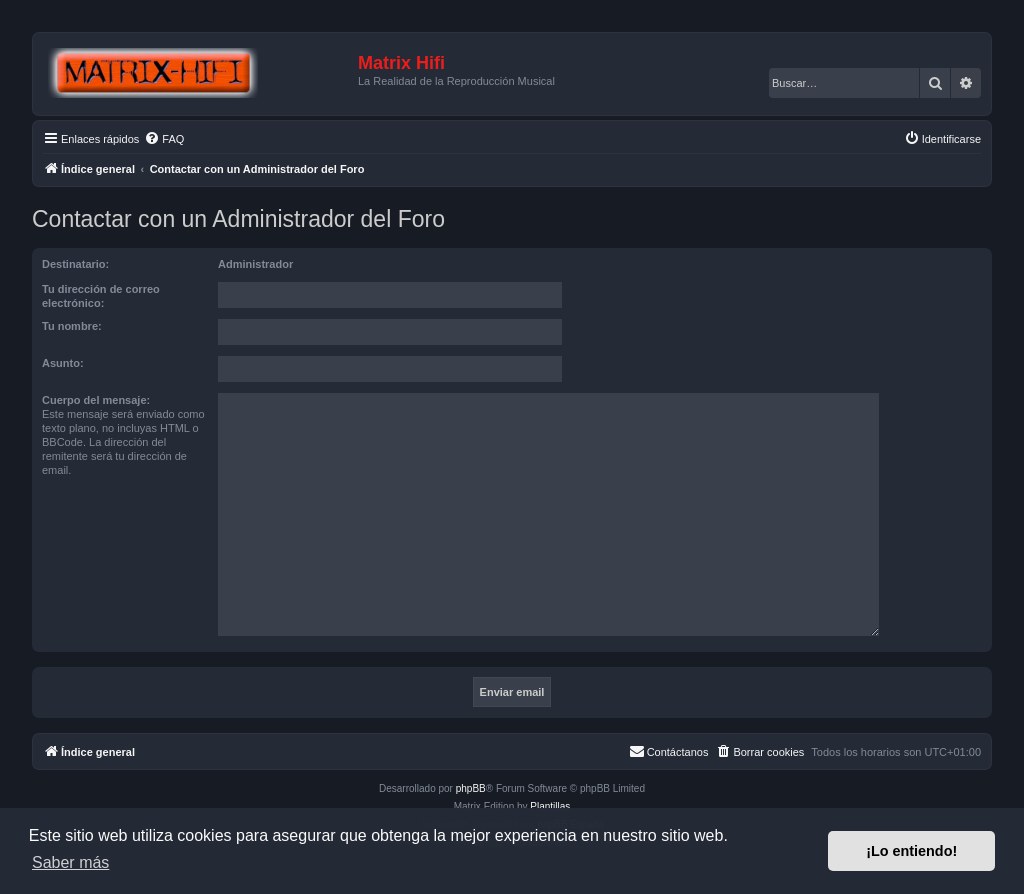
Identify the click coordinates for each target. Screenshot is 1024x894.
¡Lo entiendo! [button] (911, 851)
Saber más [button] (70, 862)
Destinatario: (75, 264)
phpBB (471, 788)
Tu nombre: (72, 326)
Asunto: (63, 363)
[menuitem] (164, 139)
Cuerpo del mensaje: (96, 400)
